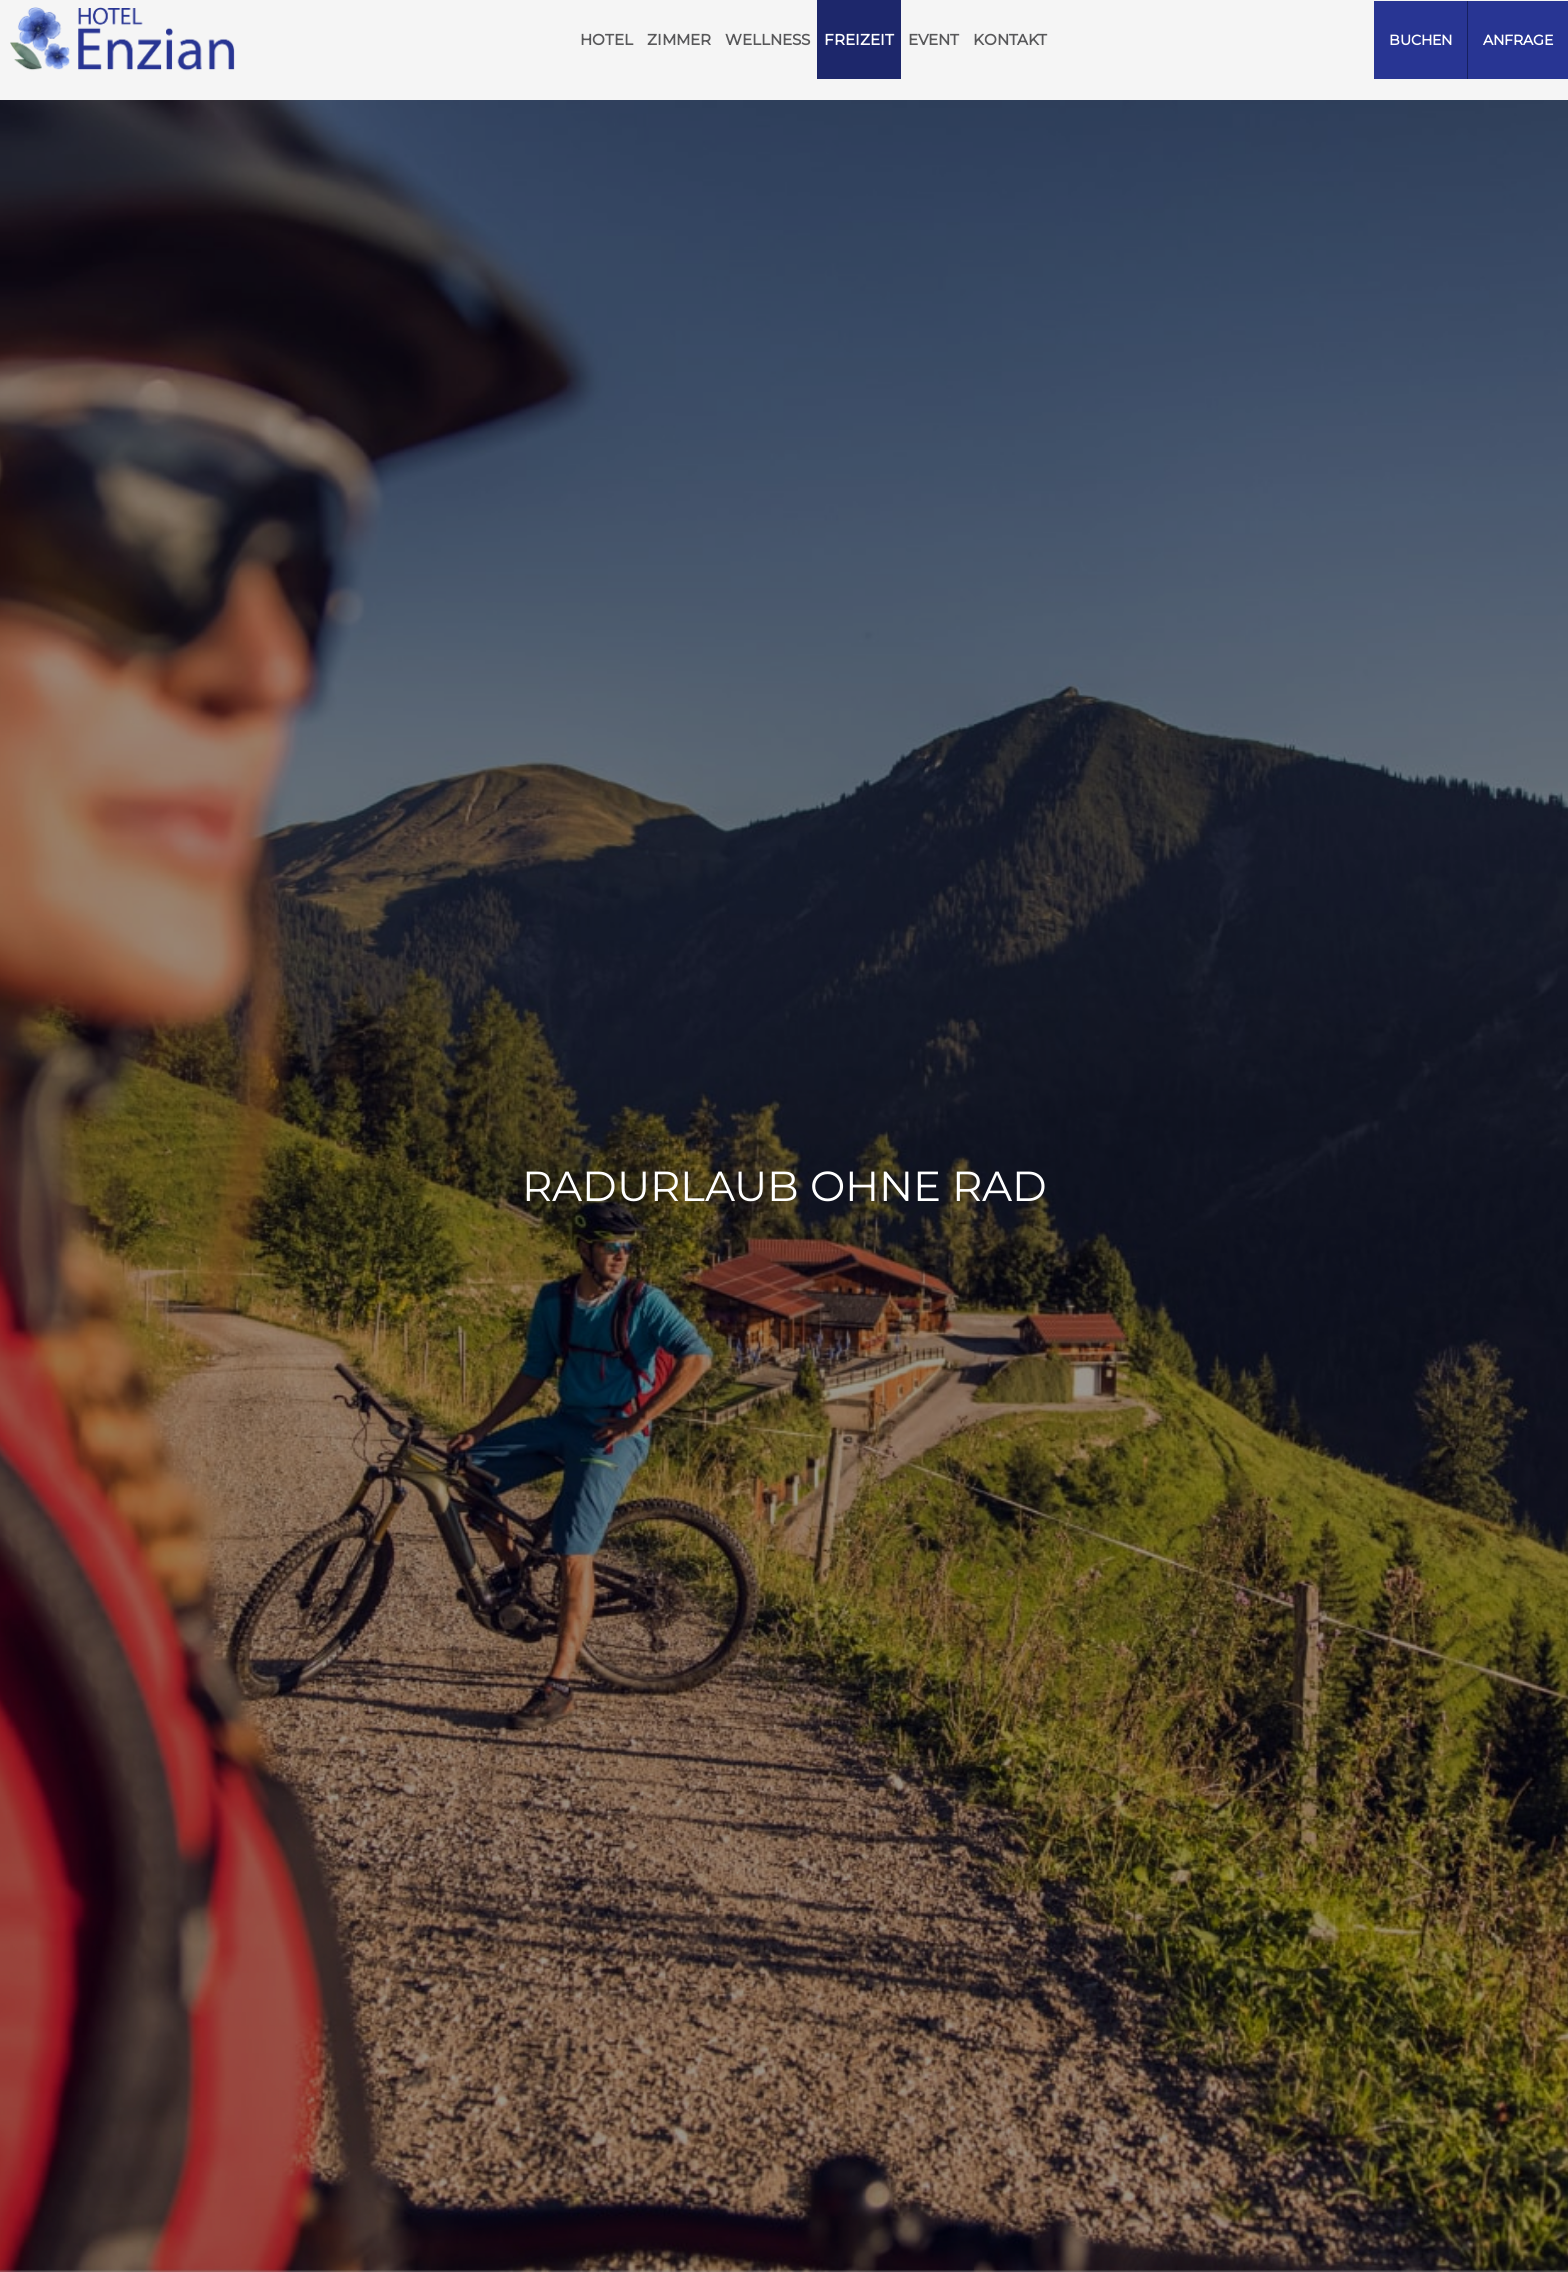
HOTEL (606, 39)
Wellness (767, 39)
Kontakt (1010, 39)
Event (933, 39)
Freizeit (859, 39)
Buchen (1420, 40)
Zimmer (679, 39)
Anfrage (1518, 40)
